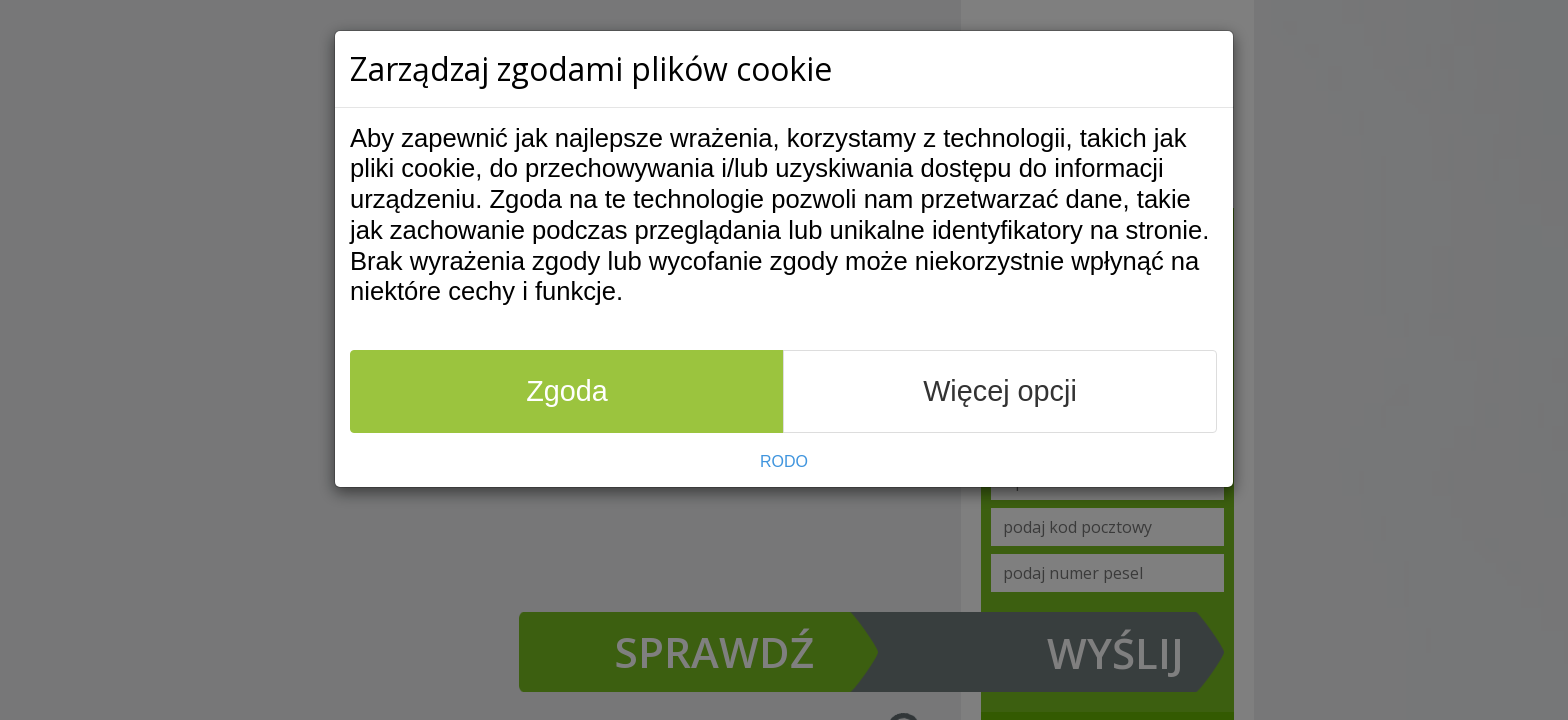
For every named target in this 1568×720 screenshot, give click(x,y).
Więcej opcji (1000, 391)
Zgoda (567, 391)
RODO (784, 461)
